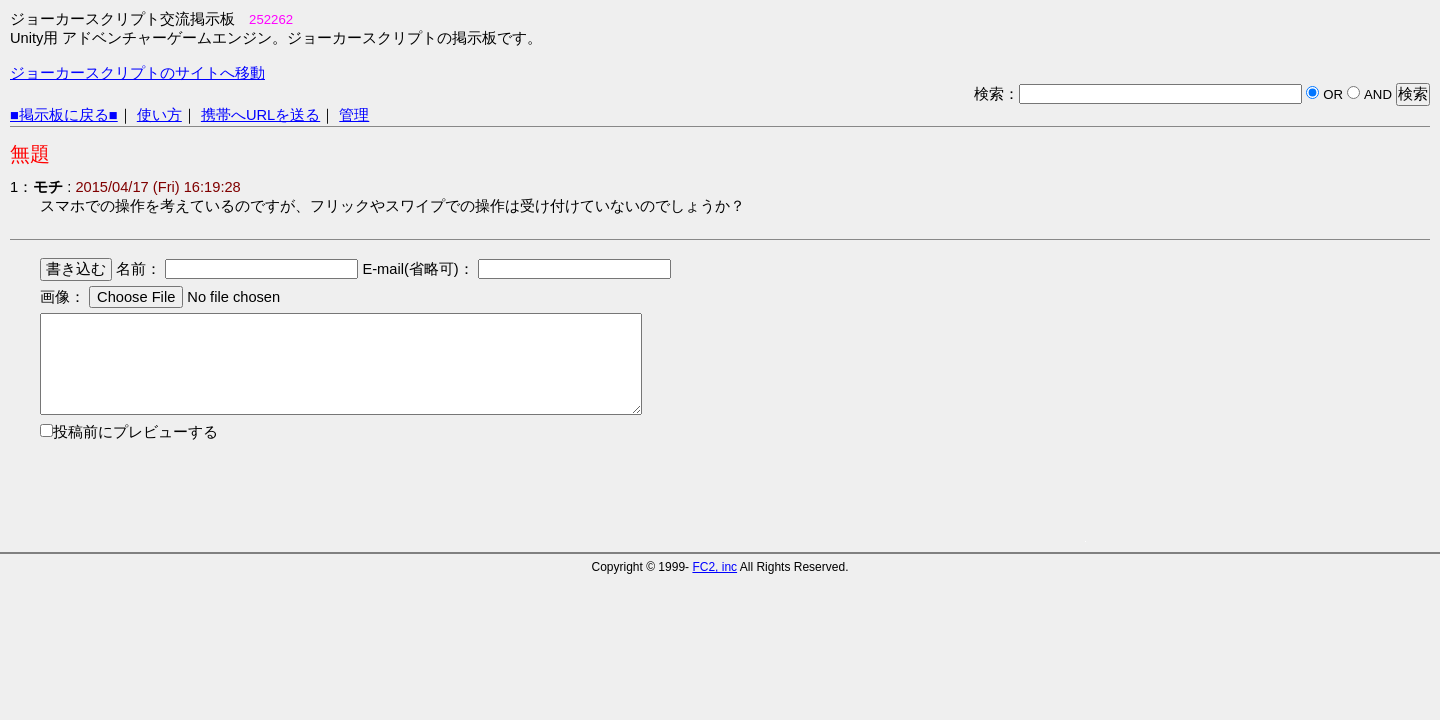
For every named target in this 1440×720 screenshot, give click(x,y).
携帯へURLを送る (260, 115)
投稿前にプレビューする (135, 432)
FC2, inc (714, 567)
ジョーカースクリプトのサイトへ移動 (137, 73)
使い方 (159, 115)
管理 (354, 115)
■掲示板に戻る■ (64, 115)
